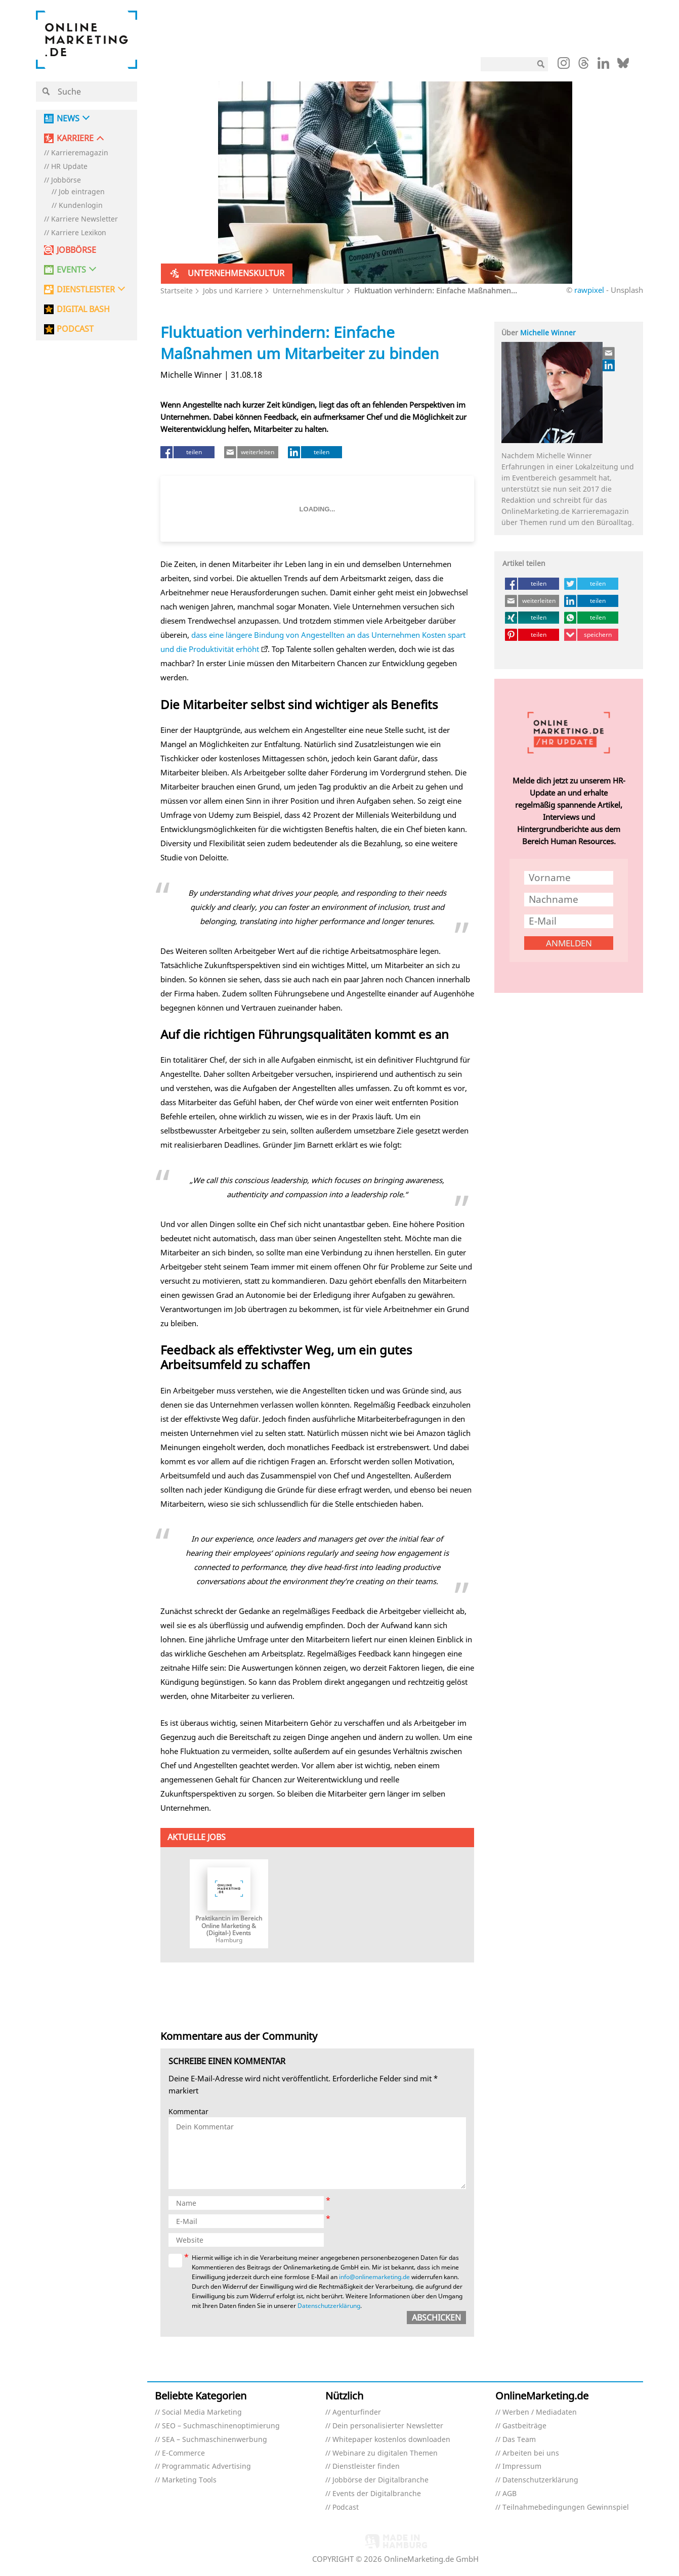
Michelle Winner (548, 332)
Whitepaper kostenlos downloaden (391, 2439)
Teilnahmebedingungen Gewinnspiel (565, 2507)
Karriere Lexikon (78, 233)
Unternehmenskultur (308, 290)
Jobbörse (66, 180)
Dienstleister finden (366, 2466)
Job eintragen (82, 192)
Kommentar (188, 2112)
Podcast (345, 2507)
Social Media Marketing (202, 2412)
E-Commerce (183, 2453)
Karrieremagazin (79, 153)
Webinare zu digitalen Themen (385, 2453)
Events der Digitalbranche (376, 2494)
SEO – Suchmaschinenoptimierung (221, 2426)
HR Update (69, 166)
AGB (509, 2494)
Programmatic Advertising (206, 2466)
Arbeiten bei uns (530, 2453)
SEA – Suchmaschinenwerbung (214, 2439)
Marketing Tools (189, 2480)
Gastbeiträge (524, 2426)
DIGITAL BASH (83, 309)
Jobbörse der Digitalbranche (380, 2480)
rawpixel (589, 290)
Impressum (521, 2466)
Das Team (519, 2439)
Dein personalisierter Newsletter (387, 2426)
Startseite (176, 290)
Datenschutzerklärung (329, 2305)
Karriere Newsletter (84, 219)
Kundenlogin (81, 205)
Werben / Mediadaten (539, 2412)
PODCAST (75, 329)
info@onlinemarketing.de (374, 2277)
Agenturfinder (356, 2412)
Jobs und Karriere (233, 290)
